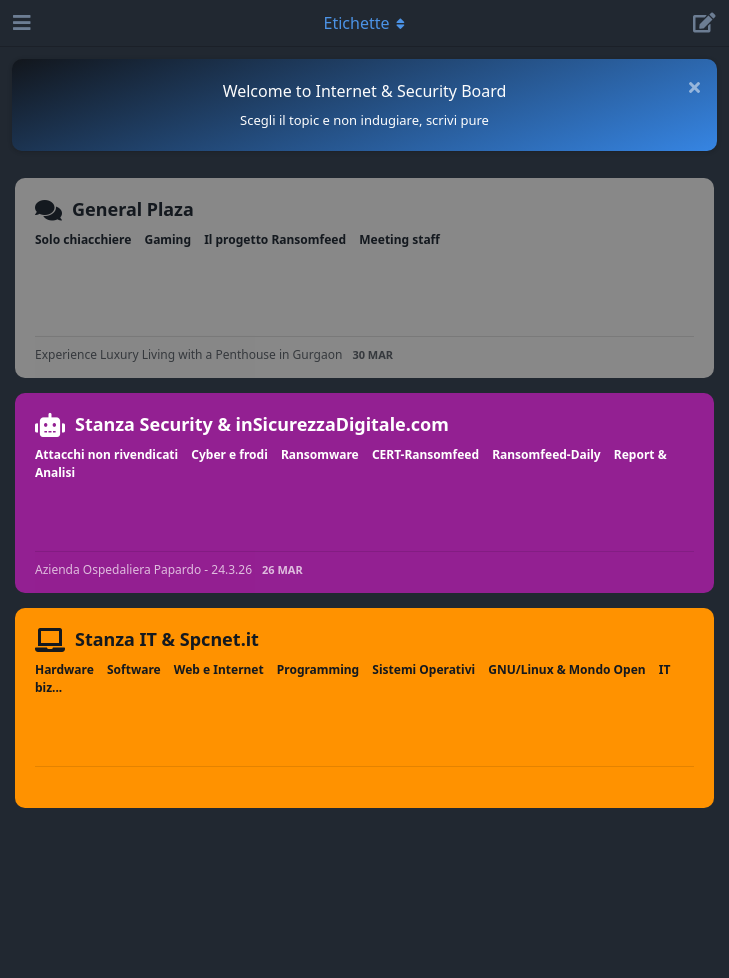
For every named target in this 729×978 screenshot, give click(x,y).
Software (134, 669)
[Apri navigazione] (20, 23)
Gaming (167, 239)
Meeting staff (399, 239)
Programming (318, 669)
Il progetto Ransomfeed (275, 239)
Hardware (64, 669)
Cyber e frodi (229, 454)
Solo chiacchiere (83, 239)
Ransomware (320, 454)
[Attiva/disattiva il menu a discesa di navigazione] (365, 23)
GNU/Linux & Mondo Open (566, 669)
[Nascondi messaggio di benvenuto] (694, 87)
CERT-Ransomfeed (425, 454)
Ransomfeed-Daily (546, 454)
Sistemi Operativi (423, 669)
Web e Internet (219, 669)
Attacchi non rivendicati (106, 454)
